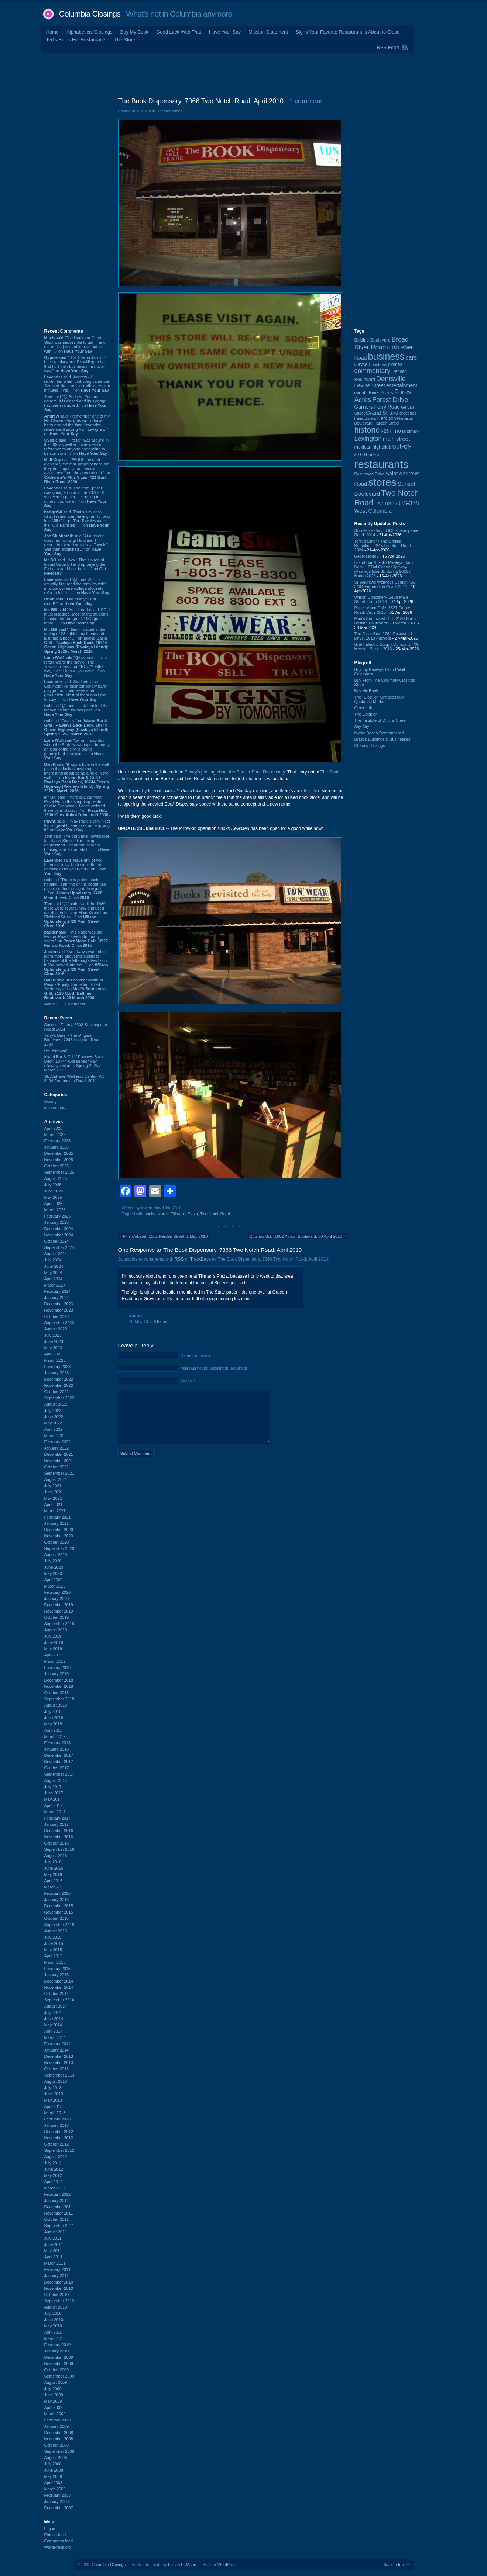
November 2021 (58, 1460)
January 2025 (56, 1222)
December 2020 (58, 1529)
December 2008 (58, 2432)
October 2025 (56, 1166)
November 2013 (58, 2062)
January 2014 (56, 2050)
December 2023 (58, 1304)
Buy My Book (134, 32)
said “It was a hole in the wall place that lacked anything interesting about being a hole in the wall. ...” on (76, 777)
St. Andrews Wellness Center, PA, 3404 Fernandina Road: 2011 (74, 1078)
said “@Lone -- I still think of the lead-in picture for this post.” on (76, 710)
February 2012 (57, 2194)
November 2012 (58, 2138)
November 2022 (58, 1385)
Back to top (393, 2564)
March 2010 (55, 2338)
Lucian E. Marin (182, 2564)
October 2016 (56, 1843)
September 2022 (59, 1398)
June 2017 (53, 1793)
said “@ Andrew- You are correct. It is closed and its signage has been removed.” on (75, 403)
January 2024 (56, 1297)
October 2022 (56, 1391)
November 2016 (58, 1837)
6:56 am (161, 1321)
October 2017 (56, 1768)
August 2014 (55, 2006)
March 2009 (55, 2413)
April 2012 (53, 2181)
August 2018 (55, 1705)
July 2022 (53, 1410)
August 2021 (55, 1479)
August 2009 (55, 2382)
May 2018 (53, 1724)
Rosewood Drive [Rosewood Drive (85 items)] (369, 474)
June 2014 (53, 2018)
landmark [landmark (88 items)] (410, 431)
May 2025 (53, 1197)
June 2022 (53, 1417)
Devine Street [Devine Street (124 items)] (369, 385)
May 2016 (53, 1874)
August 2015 (55, 1931)
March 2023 (55, 1360)
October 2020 (56, 1542)
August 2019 (55, 1630)
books (149, 1214)
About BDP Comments (64, 1004)
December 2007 (58, 2508)
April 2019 (53, 1655)
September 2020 (59, 1548)
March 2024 (55, 1285)
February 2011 (57, 2269)
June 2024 (53, 1266)
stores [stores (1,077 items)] (382, 482)
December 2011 (58, 2207)
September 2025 (59, 1172)
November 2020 (58, 1536)
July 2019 (53, 1636)
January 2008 (56, 2501)
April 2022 (53, 1429)
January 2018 (56, 1749)
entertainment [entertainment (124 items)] (401, 385)
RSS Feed (388, 47)
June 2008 (53, 2470)
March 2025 (55, 1210)
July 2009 (53, 2388)
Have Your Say (225, 32)
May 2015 (53, 1949)
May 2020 (53, 1573)
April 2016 (53, 1881)
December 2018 (58, 1680)
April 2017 (53, 1805)
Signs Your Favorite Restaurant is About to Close (347, 32)
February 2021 (57, 1517)
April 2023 (53, 1354)
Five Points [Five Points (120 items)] (380, 392)
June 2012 (53, 2169)
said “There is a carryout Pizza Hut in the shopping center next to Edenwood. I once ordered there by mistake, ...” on (77, 806)
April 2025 (53, 1203)
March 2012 (55, 2188)
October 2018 (56, 1692)
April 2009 (53, 2407)
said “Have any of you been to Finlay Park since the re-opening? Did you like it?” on (75, 867)
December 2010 (58, 2282)
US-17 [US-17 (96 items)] (391, 503)
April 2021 (53, 1504)
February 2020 (57, 1592)
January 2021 (56, 1523)
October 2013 (56, 2069)
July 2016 (53, 1862)
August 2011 (55, 2232)
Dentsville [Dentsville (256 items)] (391, 378)
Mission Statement (268, 32)
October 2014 (56, 1993)
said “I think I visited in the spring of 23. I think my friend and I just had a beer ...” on (76, 640)
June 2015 (53, 1943)
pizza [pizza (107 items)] (374, 454)
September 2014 (59, 2000)
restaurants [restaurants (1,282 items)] (381, 464)
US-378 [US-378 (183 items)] (409, 503)
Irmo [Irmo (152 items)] (395, 430)
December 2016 (58, 1830)
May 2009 (53, 2401)
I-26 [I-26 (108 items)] (385, 431)
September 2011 (59, 2225)
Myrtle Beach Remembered (379, 733)
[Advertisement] (243, 73)
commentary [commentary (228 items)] (372, 370)
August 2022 (55, 1404)
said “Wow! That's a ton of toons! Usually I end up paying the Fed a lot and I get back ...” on (75, 566)
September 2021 (59, 1473)
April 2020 (53, 1580)
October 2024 (56, 1241)
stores (163, 1214)
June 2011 (53, 2244)
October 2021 (56, 1467)
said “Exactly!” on (76, 727)
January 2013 (56, 2125)
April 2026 (53, 1128)
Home (52, 32)
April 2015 (53, 1956)
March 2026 (55, 1134)
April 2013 (53, 2106)
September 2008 (59, 2451)
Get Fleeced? (56, 1050)
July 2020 (53, 1561)
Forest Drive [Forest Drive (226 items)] (390, 400)
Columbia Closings (89, 13)
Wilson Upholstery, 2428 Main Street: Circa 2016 (381, 599)
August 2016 (55, 1855)
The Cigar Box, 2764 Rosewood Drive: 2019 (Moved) (383, 635)
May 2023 (53, 1348)
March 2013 (55, 2113)
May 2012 (53, 2175)
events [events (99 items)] (361, 392)
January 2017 (56, 1824)
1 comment (305, 101)
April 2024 (53, 1279)
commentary (55, 1107)
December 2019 (58, 1605)
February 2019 (57, 1667)
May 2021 (53, 1498)
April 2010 (53, 2332)
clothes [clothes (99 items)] (395, 364)
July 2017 (53, 1786)
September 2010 (59, 2301)
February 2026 (57, 1141)
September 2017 (59, 1774)
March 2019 (55, 1661)
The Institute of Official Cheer (380, 720)
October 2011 (56, 2219)
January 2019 (56, 1674)
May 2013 (53, 2100)
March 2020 (55, 1586)
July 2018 (53, 1711)
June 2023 (53, 1341)
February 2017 (57, 1818)
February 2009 (57, 2420)
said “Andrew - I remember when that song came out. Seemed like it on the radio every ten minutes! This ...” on (77, 383)
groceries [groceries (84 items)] (407, 413)
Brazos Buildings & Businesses (382, 739)
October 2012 (56, 2144)
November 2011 (58, 2213)
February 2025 (57, 1216)
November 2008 (58, 2439)
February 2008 (57, 2495)
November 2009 (58, 2363)
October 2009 (56, 2370)
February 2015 (57, 1968)
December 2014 (58, 1981)
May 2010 (53, 2326)
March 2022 (55, 1435)
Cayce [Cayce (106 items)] (361, 364)
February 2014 (57, 2044)
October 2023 (56, 1316)
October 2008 (56, 2445)
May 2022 (53, 1423)
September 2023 (59, 1322)
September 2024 (59, 1247)
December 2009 (58, 2357)
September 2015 (59, 1924)
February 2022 (57, 1442)
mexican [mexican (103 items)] (363, 447)
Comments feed (58, 2541)
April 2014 (53, 2031)
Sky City (361, 726)
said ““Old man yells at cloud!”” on (70, 601)
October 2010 (56, 2294)
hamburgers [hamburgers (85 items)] (365, 418)
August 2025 (55, 1178)
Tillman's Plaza (184, 1214)
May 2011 (53, 2250)
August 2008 (55, 2457)
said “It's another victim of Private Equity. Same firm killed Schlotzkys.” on (75, 989)
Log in (49, 2528)
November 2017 (58, 1761)
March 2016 (55, 1887)
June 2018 (53, 1717)
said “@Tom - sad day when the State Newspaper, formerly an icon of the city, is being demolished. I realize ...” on (77, 749)
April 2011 (53, 2257)
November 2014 (58, 1987)
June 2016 (53, 1868)
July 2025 (53, 1185)
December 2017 (58, 1755)
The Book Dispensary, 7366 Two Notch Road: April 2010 (201, 101)
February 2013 (57, 2119)
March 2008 (55, 2489)
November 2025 (58, 1159)
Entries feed (55, 2534)
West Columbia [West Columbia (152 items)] (373, 511)
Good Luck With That (178, 32)
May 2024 (53, 1272)
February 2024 (57, 1291)
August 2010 (55, 2307)
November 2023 (58, 1310)
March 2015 (55, 1962)
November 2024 (58, 1235)
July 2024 (53, 1260)
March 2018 (55, 1736)
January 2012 (56, 2200)
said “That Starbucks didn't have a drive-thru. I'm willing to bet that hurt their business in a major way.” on (75, 364)
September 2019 (59, 1623)
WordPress (227, 2564)
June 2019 (53, 1642)
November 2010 (58, 2288)
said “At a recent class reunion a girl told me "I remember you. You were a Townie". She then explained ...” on (76, 545)
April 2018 (53, 1730)
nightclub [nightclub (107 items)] (382, 447)
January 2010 (56, 2351)
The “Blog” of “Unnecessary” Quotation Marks (379, 699)
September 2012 (59, 2150)
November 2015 (58, 1912)
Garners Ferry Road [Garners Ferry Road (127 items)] (377, 407)
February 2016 (57, 1893)
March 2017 (55, 1812)
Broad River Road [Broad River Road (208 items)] (381, 343)
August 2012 (55, 2156)
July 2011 (53, 2238)
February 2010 (57, 2345)
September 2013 (59, 2075)
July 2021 (53, 1485)
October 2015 (56, 1918)
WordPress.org (57, 2547)
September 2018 (59, 1699)
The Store (124, 39)
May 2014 (53, 2025)
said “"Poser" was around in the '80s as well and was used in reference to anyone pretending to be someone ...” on (76, 447)
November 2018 (58, 1686)
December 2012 (58, 2131)
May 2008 (53, 2476)
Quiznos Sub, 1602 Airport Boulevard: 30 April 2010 (295, 1236)
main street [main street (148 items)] (396, 439)
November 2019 (58, 1611)
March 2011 (55, 2263)
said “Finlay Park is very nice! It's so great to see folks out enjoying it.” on (77, 825)
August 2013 (55, 2081)
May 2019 (53, 1649)
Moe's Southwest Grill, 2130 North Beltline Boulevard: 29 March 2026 (385, 620)
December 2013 (58, 2056)
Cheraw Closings (369, 745)
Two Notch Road (215, 1214)
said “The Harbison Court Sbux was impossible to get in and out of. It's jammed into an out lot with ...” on (75, 344)
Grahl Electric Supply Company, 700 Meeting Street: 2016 (387, 646)
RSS (179, 1259)
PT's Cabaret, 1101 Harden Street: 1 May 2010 (165, 1236)
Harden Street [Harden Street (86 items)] (386, 423)
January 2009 (56, 2426)
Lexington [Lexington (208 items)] (368, 438)
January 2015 (56, 1975)
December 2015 (58, 1906)
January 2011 (56, 2276)
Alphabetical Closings (89, 32)
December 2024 (58, 1228)
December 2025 (58, 1153)
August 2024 (55, 1253)
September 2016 (59, 1849)
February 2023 (57, 1366)
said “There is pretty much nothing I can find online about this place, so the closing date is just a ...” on (75, 888)
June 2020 (53, 1567)
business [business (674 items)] (386, 356)
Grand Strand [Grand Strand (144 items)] (382, 413)
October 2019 (56, 1617)
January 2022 (56, 1448)
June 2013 (53, 2094)
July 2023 (53, 1335)
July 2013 (53, 2087)
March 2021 (55, 1511)
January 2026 (56, 1147)
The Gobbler (365, 714)
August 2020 (55, 1554)
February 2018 (57, 1743)
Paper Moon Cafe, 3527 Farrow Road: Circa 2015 (382, 610)
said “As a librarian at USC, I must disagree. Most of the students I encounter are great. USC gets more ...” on (77, 616)
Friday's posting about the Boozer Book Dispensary (235, 772)
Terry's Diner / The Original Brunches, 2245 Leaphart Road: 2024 (73, 1039)
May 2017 (53, 1799)
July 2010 (53, 2313)
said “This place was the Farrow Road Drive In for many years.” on (76, 939)
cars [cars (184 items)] (411, 357)
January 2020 (56, 1598)
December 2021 (58, 1454)
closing (50, 1101)
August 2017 (55, 1780)
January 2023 (56, 1373)
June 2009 (53, 2395)
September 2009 (59, 2376)
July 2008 (53, 2464)
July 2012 (53, 2163)
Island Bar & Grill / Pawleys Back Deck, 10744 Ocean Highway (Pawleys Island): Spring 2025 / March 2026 (73, 1063)
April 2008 (53, 2482)
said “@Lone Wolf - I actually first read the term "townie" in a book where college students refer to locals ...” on (76, 586)
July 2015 (53, 1937)
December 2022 (58, 1379)
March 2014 (55, 2037)
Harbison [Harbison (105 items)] (386, 418)
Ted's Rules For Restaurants (76, 39)
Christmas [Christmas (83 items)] (377, 364)
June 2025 (53, 1191)
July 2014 (53, 2012)
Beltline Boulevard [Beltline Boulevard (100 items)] (372, 340)
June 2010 (53, 2319)
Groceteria (363, 708)
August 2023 (55, 1329)
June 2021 (53, 1492)
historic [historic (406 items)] (367, 429)
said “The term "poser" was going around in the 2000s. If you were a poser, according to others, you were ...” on (75, 497)
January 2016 (56, 1899)
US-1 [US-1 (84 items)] (379, 504)
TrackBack (200, 1259)
